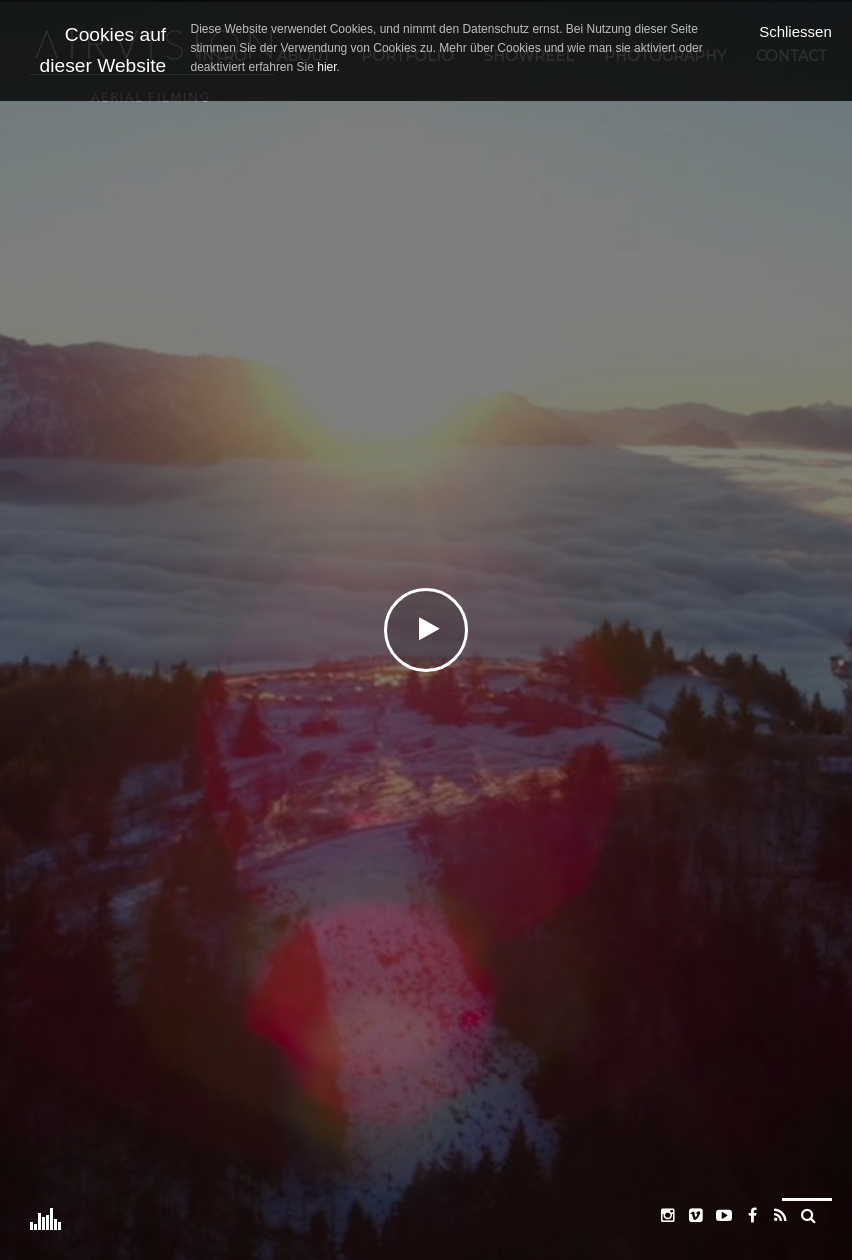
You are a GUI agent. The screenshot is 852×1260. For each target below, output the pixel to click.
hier (326, 67)
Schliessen (795, 31)
